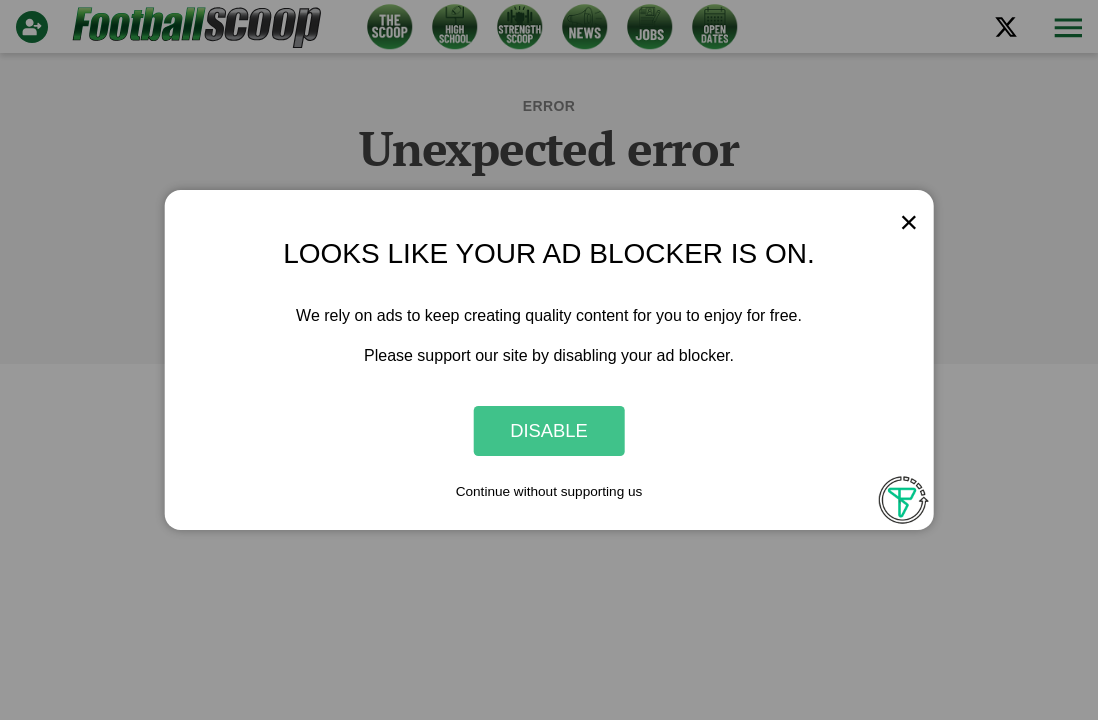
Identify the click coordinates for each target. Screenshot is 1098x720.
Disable (549, 430)
